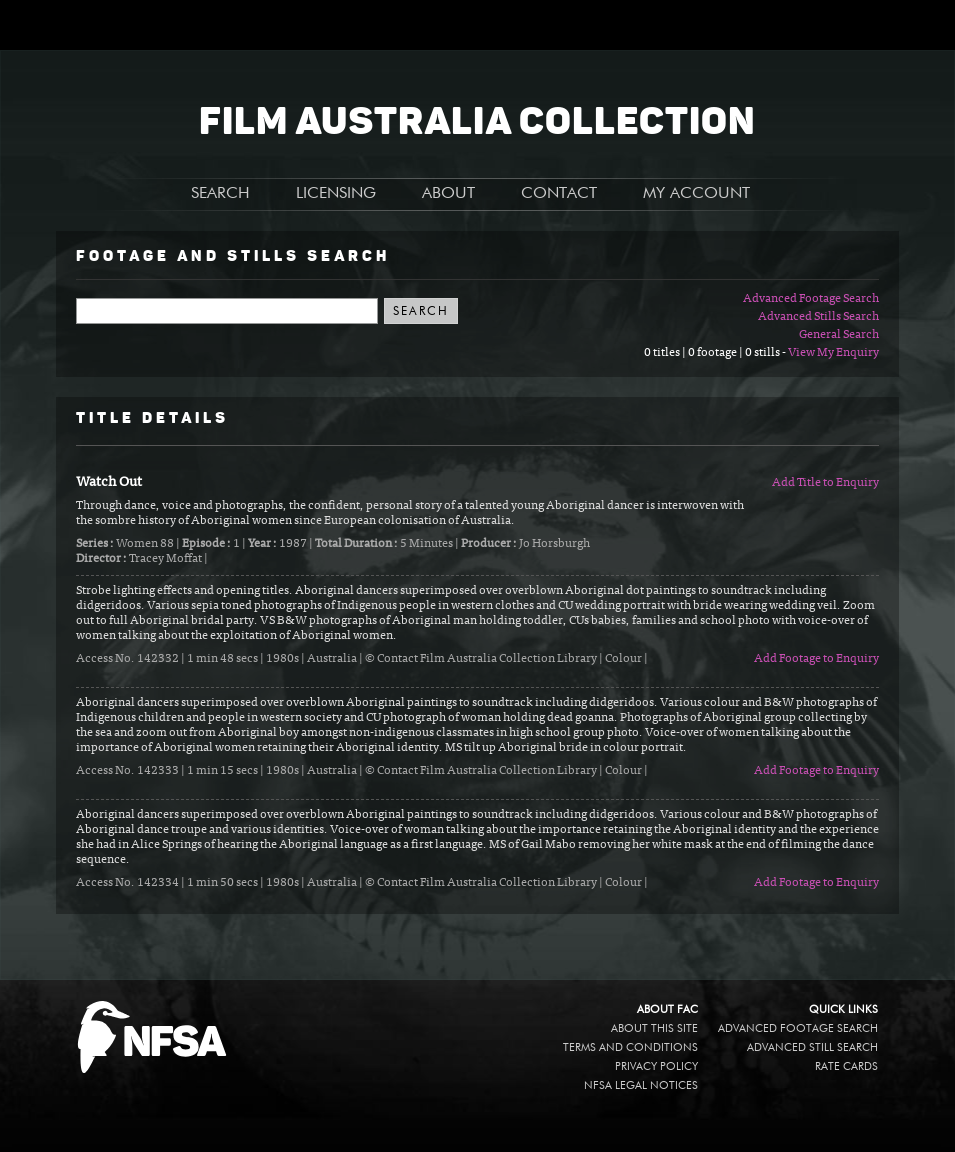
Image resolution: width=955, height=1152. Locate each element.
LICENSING (336, 194)
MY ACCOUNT (696, 194)
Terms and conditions (630, 1047)
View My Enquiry (833, 353)
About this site (654, 1028)
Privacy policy (656, 1066)
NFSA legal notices (641, 1085)
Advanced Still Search (812, 1047)
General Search (839, 335)
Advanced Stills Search (818, 317)
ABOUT (448, 194)
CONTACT (559, 194)
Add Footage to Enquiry (816, 659)
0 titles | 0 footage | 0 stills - (716, 353)
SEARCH (220, 194)
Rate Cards (846, 1066)
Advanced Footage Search (811, 299)
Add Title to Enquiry (825, 483)
